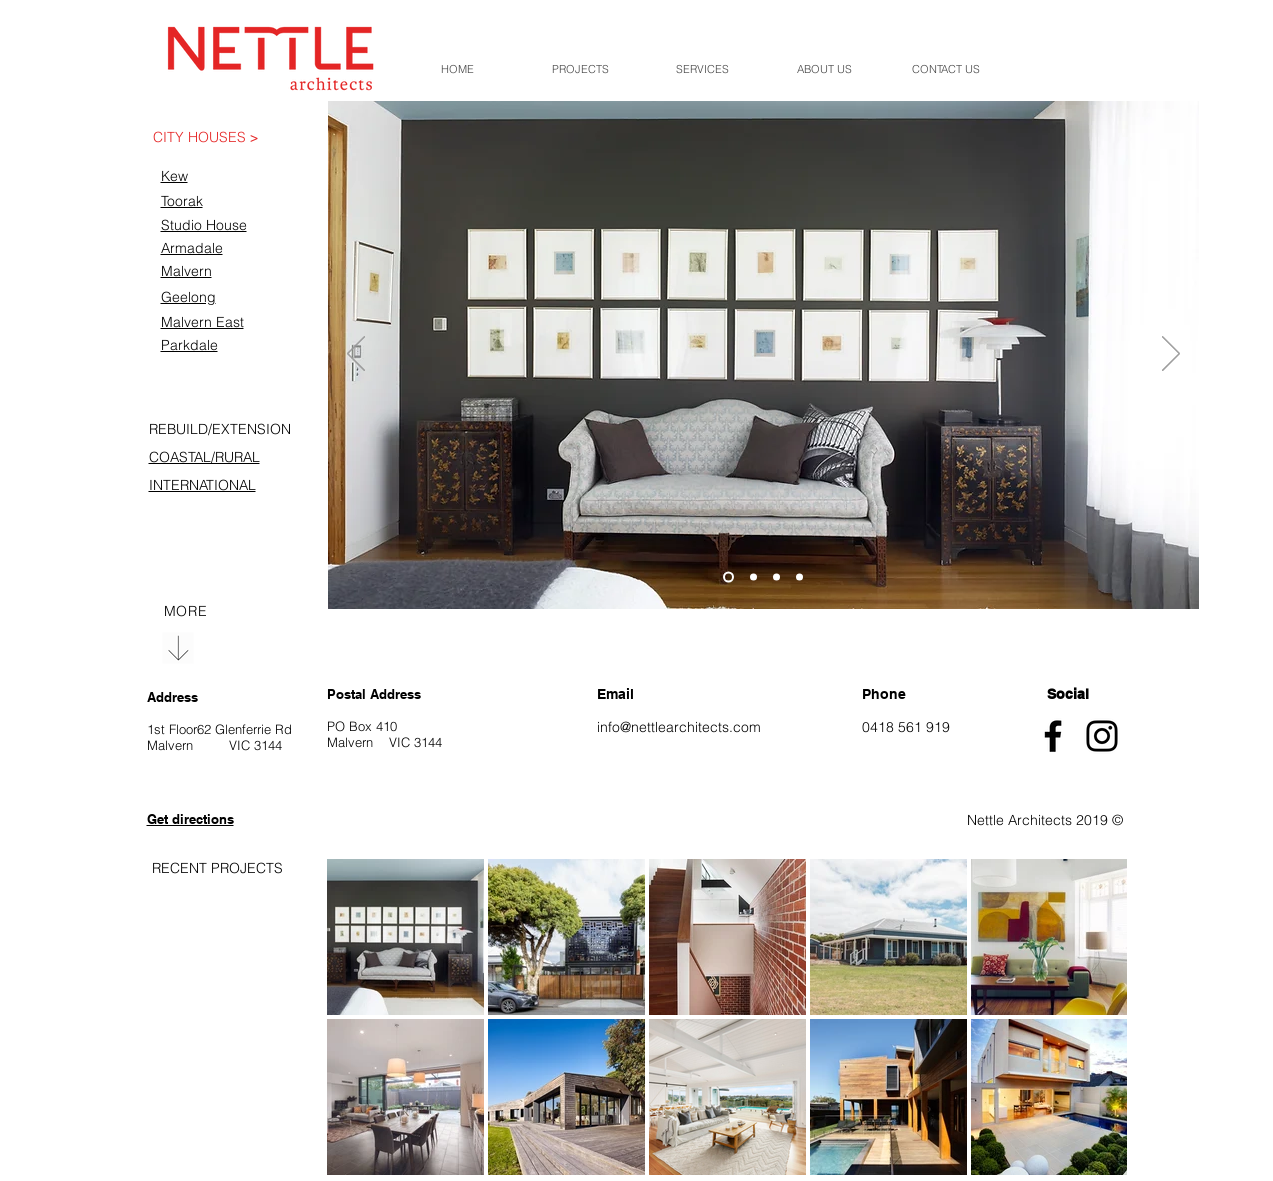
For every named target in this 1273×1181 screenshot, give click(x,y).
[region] (213, 142)
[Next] (1171, 355)
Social (1068, 694)
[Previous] (356, 355)
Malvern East (202, 322)
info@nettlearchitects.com (679, 727)
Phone (884, 694)
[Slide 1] (728, 577)
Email (615, 694)
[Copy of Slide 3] (799, 577)
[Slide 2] (753, 577)
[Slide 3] (776, 577)
